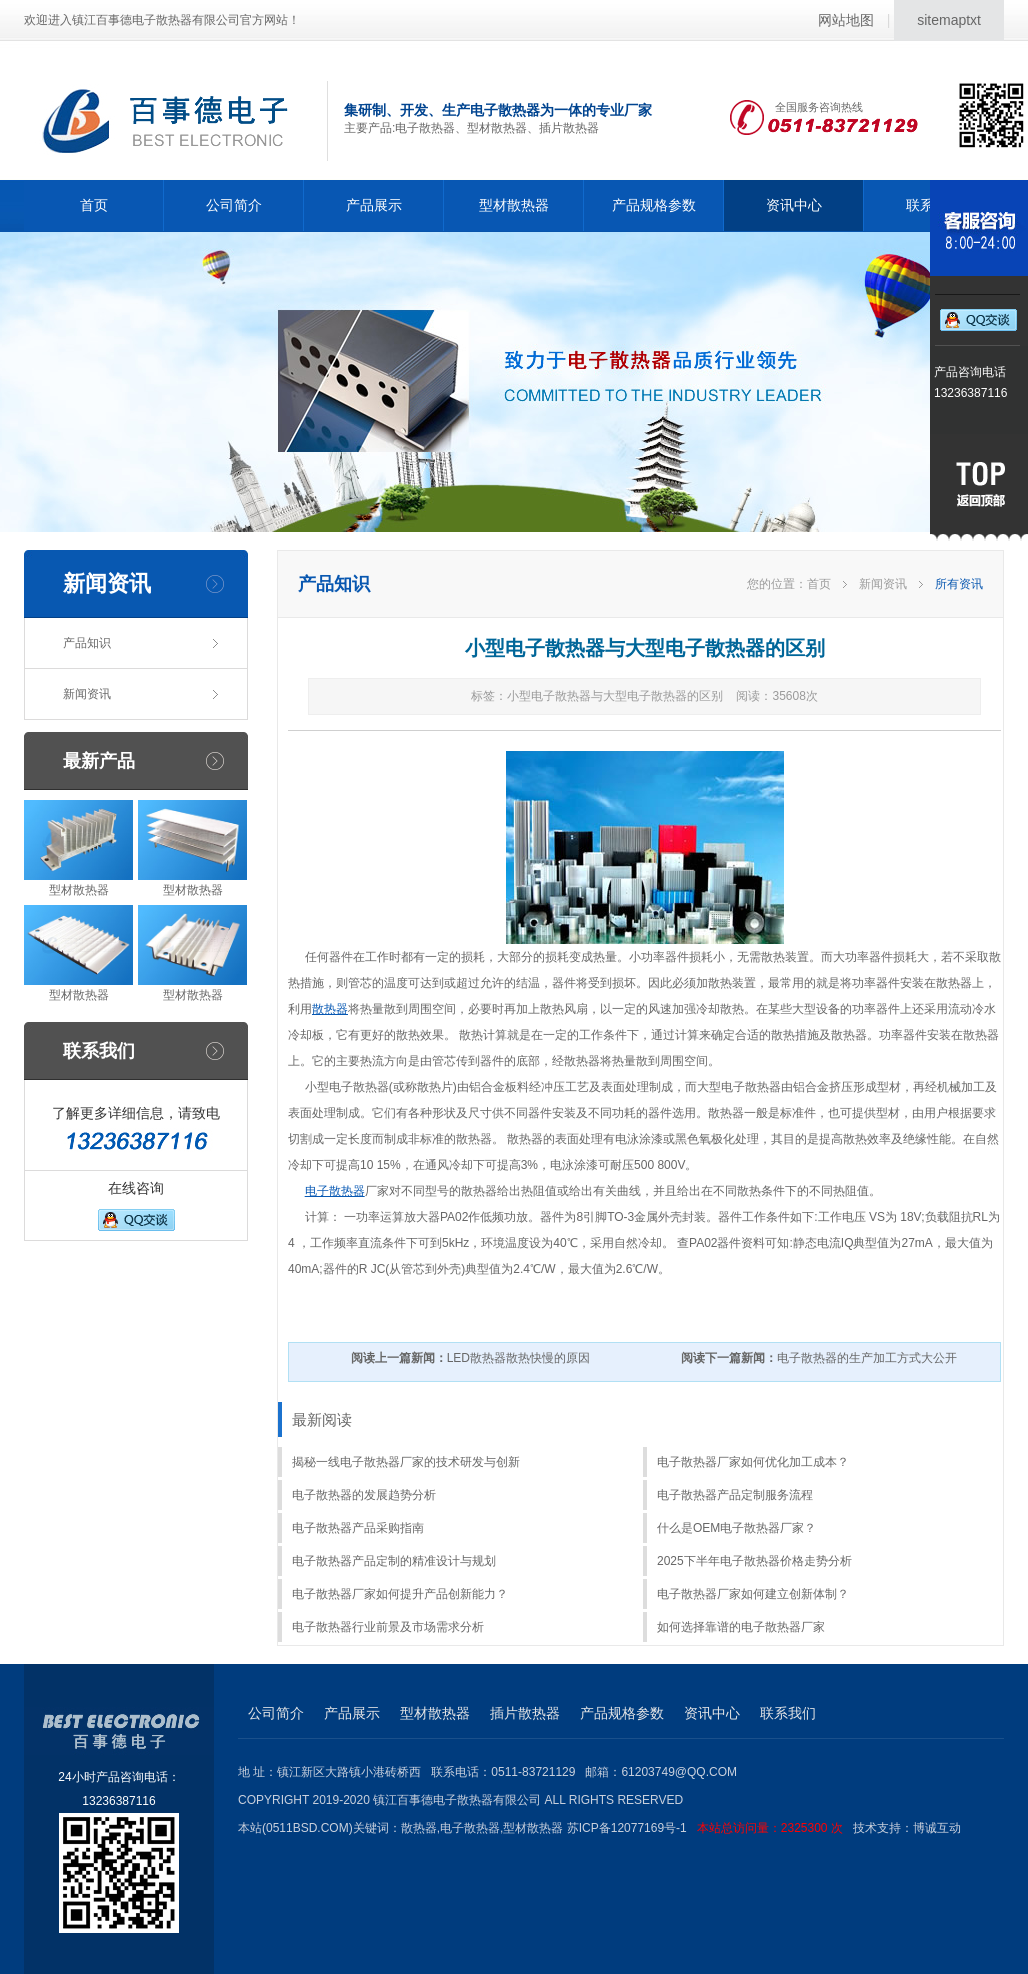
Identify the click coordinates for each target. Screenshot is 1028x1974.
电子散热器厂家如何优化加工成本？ (753, 1462)
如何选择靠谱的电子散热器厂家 (741, 1627)
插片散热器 (525, 1713)
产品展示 (374, 205)
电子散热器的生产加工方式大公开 (819, 1358)
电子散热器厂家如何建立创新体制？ (753, 1594)
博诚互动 (937, 1828)
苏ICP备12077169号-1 (710, 1828)
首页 (94, 205)
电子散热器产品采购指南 (358, 1528)
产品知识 (87, 643)
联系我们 (788, 1713)
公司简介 (234, 205)
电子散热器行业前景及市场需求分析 (388, 1627)
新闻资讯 (87, 694)
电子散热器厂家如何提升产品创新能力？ (400, 1594)
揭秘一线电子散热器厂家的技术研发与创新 (406, 1462)
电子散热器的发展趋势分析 (364, 1495)
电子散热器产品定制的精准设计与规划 (394, 1561)
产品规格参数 (654, 205)
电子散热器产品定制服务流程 (735, 1495)
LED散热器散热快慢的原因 (470, 1358)
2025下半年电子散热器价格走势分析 (754, 1561)
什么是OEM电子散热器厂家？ (736, 1528)
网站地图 (846, 20)
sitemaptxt (949, 20)
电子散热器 (335, 1191)
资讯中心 (794, 205)
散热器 (330, 1009)
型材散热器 (514, 205)
